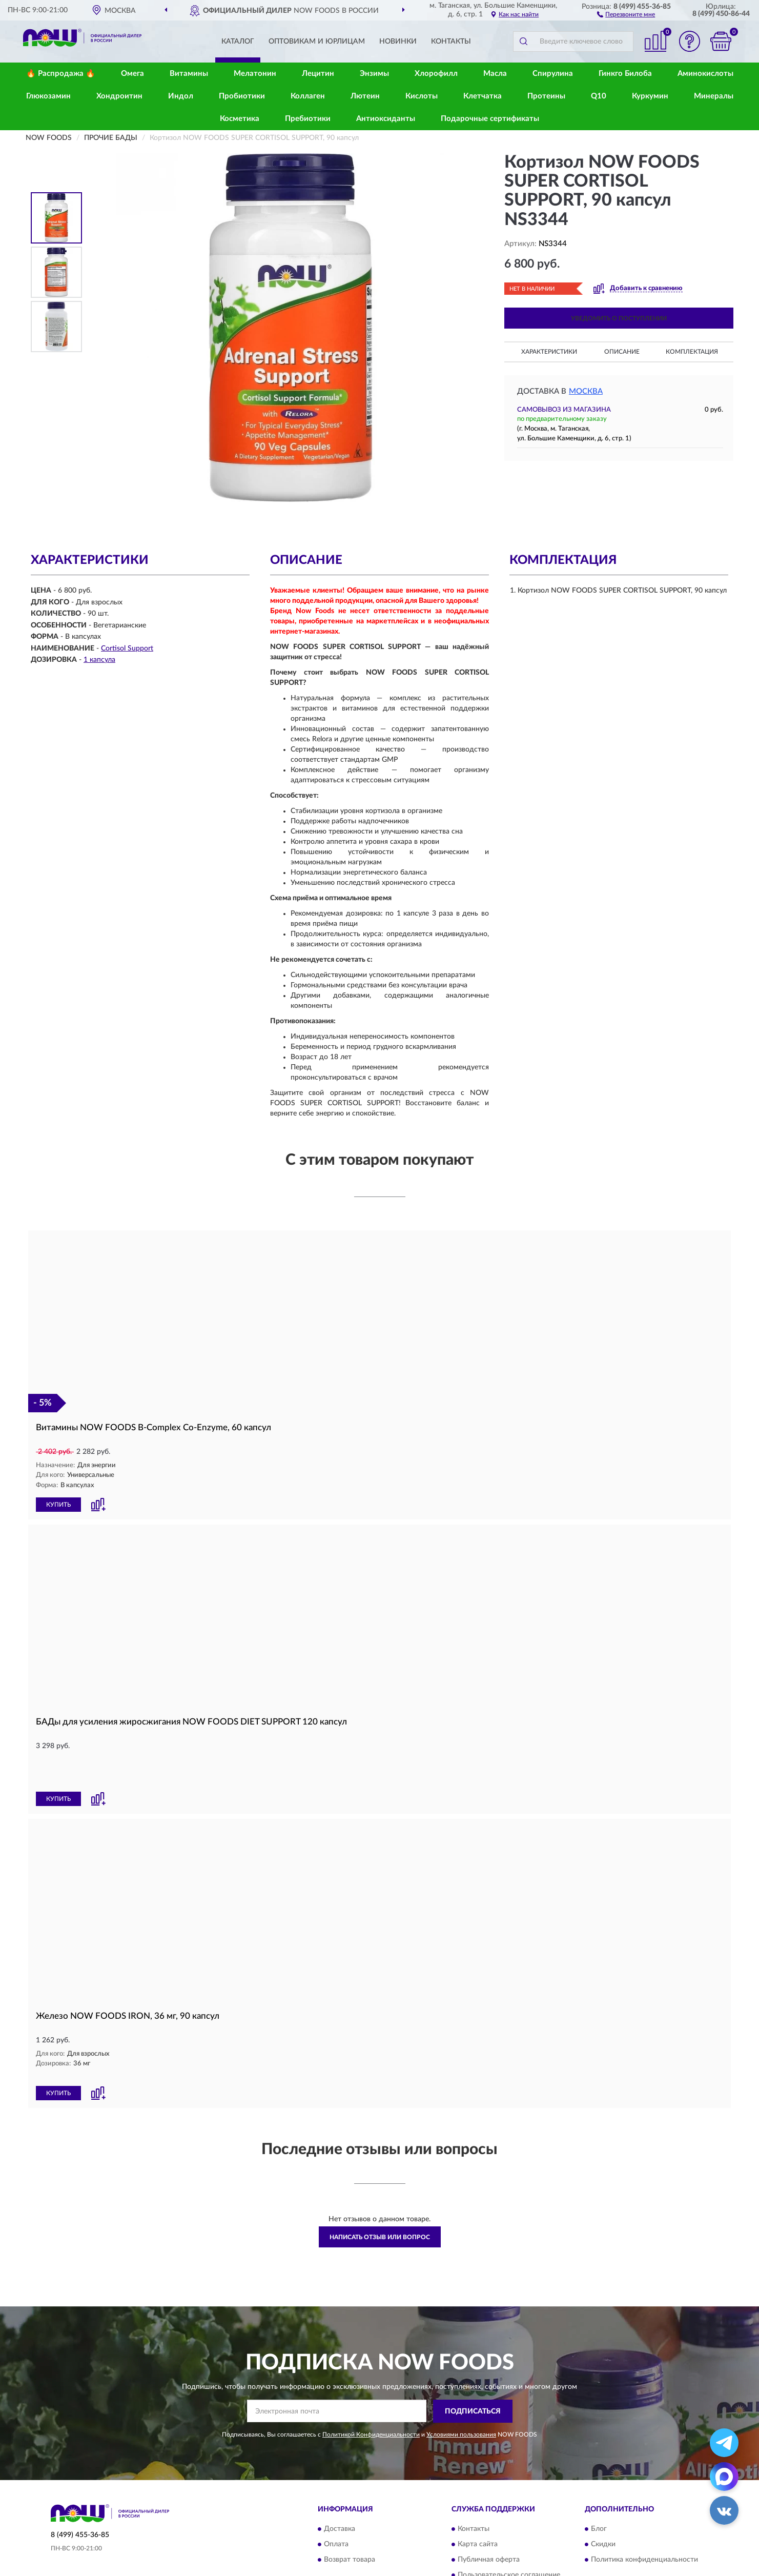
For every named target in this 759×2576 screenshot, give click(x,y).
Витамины (189, 73)
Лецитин (318, 73)
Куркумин (650, 96)
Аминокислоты (705, 73)
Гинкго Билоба (625, 73)
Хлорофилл (436, 73)
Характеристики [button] (549, 352)
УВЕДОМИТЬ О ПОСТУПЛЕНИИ (619, 318)
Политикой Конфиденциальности (371, 2388)
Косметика (239, 119)
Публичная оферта (489, 2514)
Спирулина (552, 73)
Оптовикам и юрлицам (317, 41)
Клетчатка (482, 96)
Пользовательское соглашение (509, 2529)
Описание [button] (622, 352)
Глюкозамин (48, 96)
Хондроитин (119, 96)
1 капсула (99, 659)
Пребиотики (308, 119)
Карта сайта (478, 2498)
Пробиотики (242, 96)
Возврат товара (349, 2514)
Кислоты (421, 96)
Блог (599, 2483)
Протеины (546, 96)
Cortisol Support (127, 648)
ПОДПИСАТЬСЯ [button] (473, 2365)
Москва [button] (586, 391)
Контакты (451, 41)
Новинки (398, 41)
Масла (495, 73)
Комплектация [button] (692, 352)
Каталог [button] (237, 41)
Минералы (713, 96)
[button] (626, 14)
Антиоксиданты (385, 119)
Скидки (603, 2498)
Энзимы (374, 73)
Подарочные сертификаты (490, 119)
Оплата (336, 2498)
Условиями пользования (461, 2388)
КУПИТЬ (58, 1504)
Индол (180, 96)
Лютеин (365, 96)
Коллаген (308, 96)
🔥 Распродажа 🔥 (60, 73)
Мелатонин (255, 73)
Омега (132, 73)
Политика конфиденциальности (644, 2514)
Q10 (598, 96)
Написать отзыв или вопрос (380, 2191)
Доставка (339, 2483)
